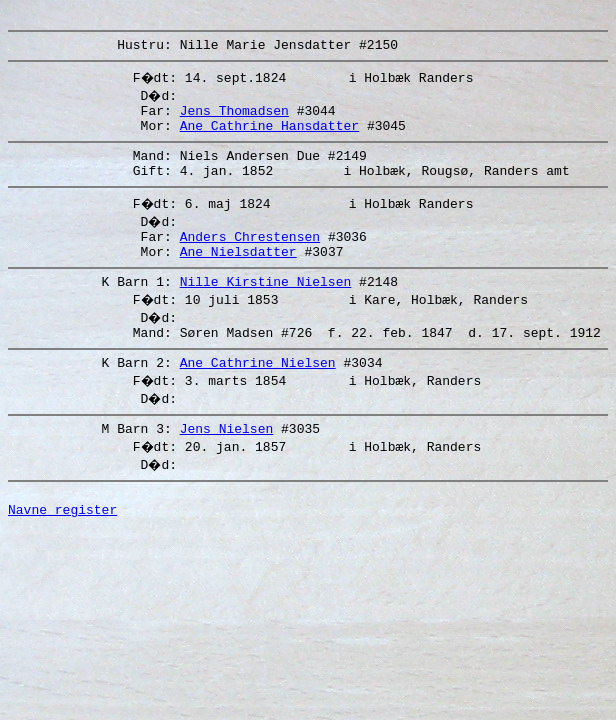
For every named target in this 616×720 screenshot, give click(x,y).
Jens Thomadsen (234, 119)
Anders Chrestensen (250, 257)
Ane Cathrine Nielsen (258, 395)
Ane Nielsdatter (238, 275)
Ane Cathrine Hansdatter (269, 137)
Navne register (62, 551)
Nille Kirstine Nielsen (266, 308)
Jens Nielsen (227, 464)
